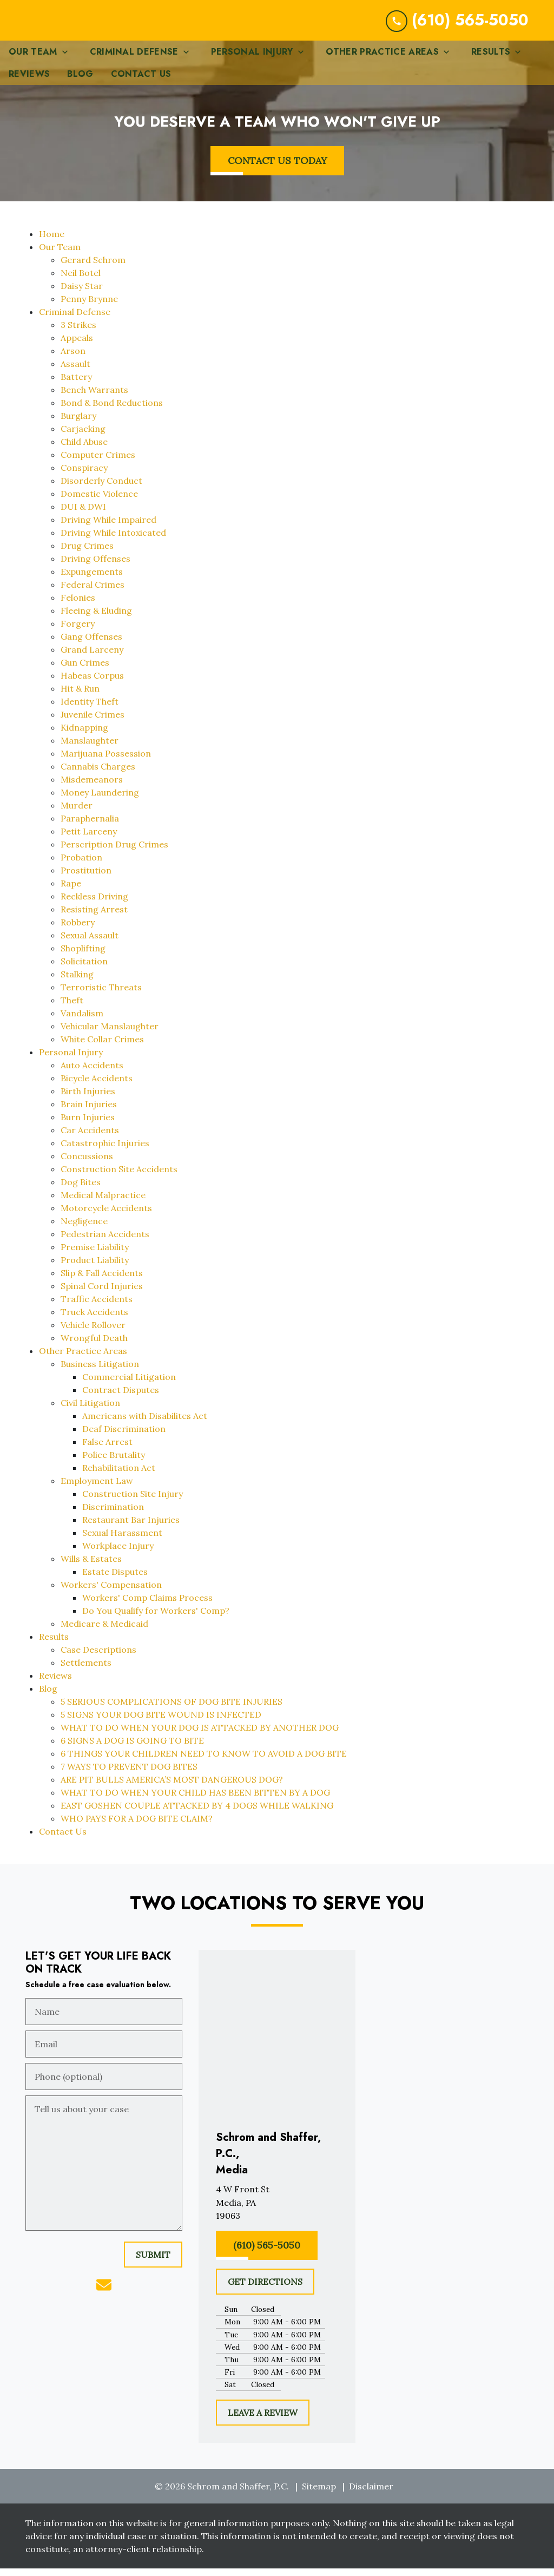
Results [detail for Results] (54, 1645)
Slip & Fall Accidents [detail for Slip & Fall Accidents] (102, 1281)
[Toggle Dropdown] (68, 60)
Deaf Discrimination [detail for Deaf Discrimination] (124, 1437)
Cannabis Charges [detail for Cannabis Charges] (98, 775)
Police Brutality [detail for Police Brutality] (113, 1463)
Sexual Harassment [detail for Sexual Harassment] (122, 1541)
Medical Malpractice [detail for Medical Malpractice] (103, 1203)
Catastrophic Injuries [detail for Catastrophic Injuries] (105, 1151)
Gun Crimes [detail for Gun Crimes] (85, 671)
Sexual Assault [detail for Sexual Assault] (89, 943)
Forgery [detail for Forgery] (78, 632)
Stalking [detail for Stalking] (77, 982)
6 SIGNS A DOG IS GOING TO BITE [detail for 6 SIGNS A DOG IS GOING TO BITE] (132, 1749)
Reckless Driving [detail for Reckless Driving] (94, 904)
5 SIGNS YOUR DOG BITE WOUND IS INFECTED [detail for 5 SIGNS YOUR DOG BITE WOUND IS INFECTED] (161, 1723)
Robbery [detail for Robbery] (78, 930)
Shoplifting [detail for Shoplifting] (83, 956)
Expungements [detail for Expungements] (92, 580)
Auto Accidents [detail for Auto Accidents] (92, 1073)
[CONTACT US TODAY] (277, 168)
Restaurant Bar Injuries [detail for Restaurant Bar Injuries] (131, 1528)
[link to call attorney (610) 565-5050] (457, 24)
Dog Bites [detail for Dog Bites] (81, 1190)
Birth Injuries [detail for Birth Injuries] (88, 1099)
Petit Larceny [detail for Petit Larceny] (89, 839)
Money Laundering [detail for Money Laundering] (100, 801)
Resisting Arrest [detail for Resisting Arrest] (94, 917)
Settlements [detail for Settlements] (86, 1671)
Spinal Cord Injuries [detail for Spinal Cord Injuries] (102, 1294)
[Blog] (80, 82)
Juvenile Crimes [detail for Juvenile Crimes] (92, 723)
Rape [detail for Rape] (71, 891)
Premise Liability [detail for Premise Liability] (95, 1255)
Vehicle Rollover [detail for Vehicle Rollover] (93, 1333)
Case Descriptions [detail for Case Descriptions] (98, 1658)
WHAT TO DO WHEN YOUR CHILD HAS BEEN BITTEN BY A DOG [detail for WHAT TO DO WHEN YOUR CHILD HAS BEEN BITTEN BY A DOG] (195, 1801)
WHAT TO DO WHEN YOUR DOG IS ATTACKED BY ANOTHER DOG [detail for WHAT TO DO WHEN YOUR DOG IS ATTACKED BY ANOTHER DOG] (200, 1736)
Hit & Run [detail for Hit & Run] (80, 697)
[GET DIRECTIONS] (265, 2290)
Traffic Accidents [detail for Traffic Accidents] (97, 1307)
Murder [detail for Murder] (77, 814)
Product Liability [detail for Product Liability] (95, 1268)
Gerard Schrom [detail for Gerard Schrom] (93, 268)
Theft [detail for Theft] (72, 1008)
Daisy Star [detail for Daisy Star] (82, 294)
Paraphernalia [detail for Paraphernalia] (90, 827)
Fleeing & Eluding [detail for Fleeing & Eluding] (96, 619)
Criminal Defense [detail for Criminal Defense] (74, 320)
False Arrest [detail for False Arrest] (107, 1450)
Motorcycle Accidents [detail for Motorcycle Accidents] (106, 1216)
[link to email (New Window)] (103, 2293)
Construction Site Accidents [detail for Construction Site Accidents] (119, 1177)
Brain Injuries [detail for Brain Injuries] (89, 1112)
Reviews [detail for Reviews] (55, 1684)
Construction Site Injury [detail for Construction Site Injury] (132, 1502)
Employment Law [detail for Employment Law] (97, 1489)
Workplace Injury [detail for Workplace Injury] (118, 1554)
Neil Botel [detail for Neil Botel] (81, 281)
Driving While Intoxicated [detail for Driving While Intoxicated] (113, 541)
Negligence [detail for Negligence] (84, 1229)
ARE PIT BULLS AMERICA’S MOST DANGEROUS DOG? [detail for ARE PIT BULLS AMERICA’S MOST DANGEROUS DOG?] (172, 1788)
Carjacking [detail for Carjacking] (83, 437)
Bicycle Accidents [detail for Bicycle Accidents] (97, 1086)
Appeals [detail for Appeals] (77, 346)
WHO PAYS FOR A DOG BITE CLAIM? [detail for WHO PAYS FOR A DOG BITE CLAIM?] (137, 1827)
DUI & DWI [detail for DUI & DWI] (83, 515)
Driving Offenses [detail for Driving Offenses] (95, 567)
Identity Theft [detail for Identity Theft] (89, 710)
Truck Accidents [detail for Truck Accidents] (94, 1320)
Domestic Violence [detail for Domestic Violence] (99, 502)
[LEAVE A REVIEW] (262, 2421)
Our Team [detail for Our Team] (60, 255)
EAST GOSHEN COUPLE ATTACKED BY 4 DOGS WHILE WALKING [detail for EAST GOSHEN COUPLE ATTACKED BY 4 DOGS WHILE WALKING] (197, 1814)
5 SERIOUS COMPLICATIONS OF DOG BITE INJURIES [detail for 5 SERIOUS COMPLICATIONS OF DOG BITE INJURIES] (171, 1710)
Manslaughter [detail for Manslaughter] (89, 749)
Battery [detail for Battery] (76, 385)
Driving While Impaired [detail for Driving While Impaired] (108, 528)
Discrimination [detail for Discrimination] (113, 1515)
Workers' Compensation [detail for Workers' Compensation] (111, 1593)
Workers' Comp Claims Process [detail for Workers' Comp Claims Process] (147, 1606)
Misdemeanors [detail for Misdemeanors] (92, 788)
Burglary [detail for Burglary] (78, 424)
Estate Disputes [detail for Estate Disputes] (115, 1580)
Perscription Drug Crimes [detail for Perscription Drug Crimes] (114, 852)
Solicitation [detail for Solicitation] (84, 969)
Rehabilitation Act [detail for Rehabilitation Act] (118, 1476)
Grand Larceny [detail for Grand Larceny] (92, 658)
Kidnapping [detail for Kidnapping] (84, 736)
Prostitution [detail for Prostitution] (86, 878)
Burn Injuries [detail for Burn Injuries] (88, 1125)
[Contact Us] (141, 82)
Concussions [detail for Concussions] (87, 1164)
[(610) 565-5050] (267, 2254)
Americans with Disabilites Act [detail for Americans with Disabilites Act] (144, 1424)
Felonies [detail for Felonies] (78, 606)
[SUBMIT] (153, 2263)
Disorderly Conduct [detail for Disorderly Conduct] (101, 489)
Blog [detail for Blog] (48, 1697)
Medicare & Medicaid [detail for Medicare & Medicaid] (104, 1632)
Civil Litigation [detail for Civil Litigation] (90, 1411)
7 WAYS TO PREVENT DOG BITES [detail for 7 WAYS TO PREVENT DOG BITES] (129, 1775)
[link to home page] (99, 25)
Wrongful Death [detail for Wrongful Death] (94, 1346)
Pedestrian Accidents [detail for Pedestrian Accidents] (105, 1242)
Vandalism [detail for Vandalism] (82, 1021)
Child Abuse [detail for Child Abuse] (84, 450)
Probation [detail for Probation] (81, 865)
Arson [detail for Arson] (73, 359)
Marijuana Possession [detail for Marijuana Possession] (106, 762)
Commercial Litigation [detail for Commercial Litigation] (129, 1385)
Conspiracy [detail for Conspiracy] (84, 476)
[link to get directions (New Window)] (277, 2211)
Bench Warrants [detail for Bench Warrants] (94, 398)
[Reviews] (29, 82)
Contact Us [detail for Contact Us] (63, 1840)
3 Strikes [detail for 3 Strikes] (78, 333)
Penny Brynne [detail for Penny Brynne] (89, 307)
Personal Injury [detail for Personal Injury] (71, 1060)
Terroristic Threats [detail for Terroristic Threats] (101, 995)
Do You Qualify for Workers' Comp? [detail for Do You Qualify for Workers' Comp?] (155, 1619)
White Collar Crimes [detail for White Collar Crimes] (102, 1047)
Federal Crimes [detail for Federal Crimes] (92, 593)
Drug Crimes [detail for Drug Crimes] (87, 554)
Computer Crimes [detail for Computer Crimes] (98, 463)
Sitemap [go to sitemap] (319, 2494)
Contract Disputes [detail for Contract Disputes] (120, 1398)
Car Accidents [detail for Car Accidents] (90, 1138)
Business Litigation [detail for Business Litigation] (100, 1372)
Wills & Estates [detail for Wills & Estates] (91, 1567)
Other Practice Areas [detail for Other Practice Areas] (83, 1359)
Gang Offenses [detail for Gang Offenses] (91, 645)
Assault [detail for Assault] (75, 372)
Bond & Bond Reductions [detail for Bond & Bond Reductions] (112, 411)
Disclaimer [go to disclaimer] (371, 2494)
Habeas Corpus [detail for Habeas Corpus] (92, 684)
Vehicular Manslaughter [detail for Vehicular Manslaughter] (110, 1034)
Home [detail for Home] (51, 242)
